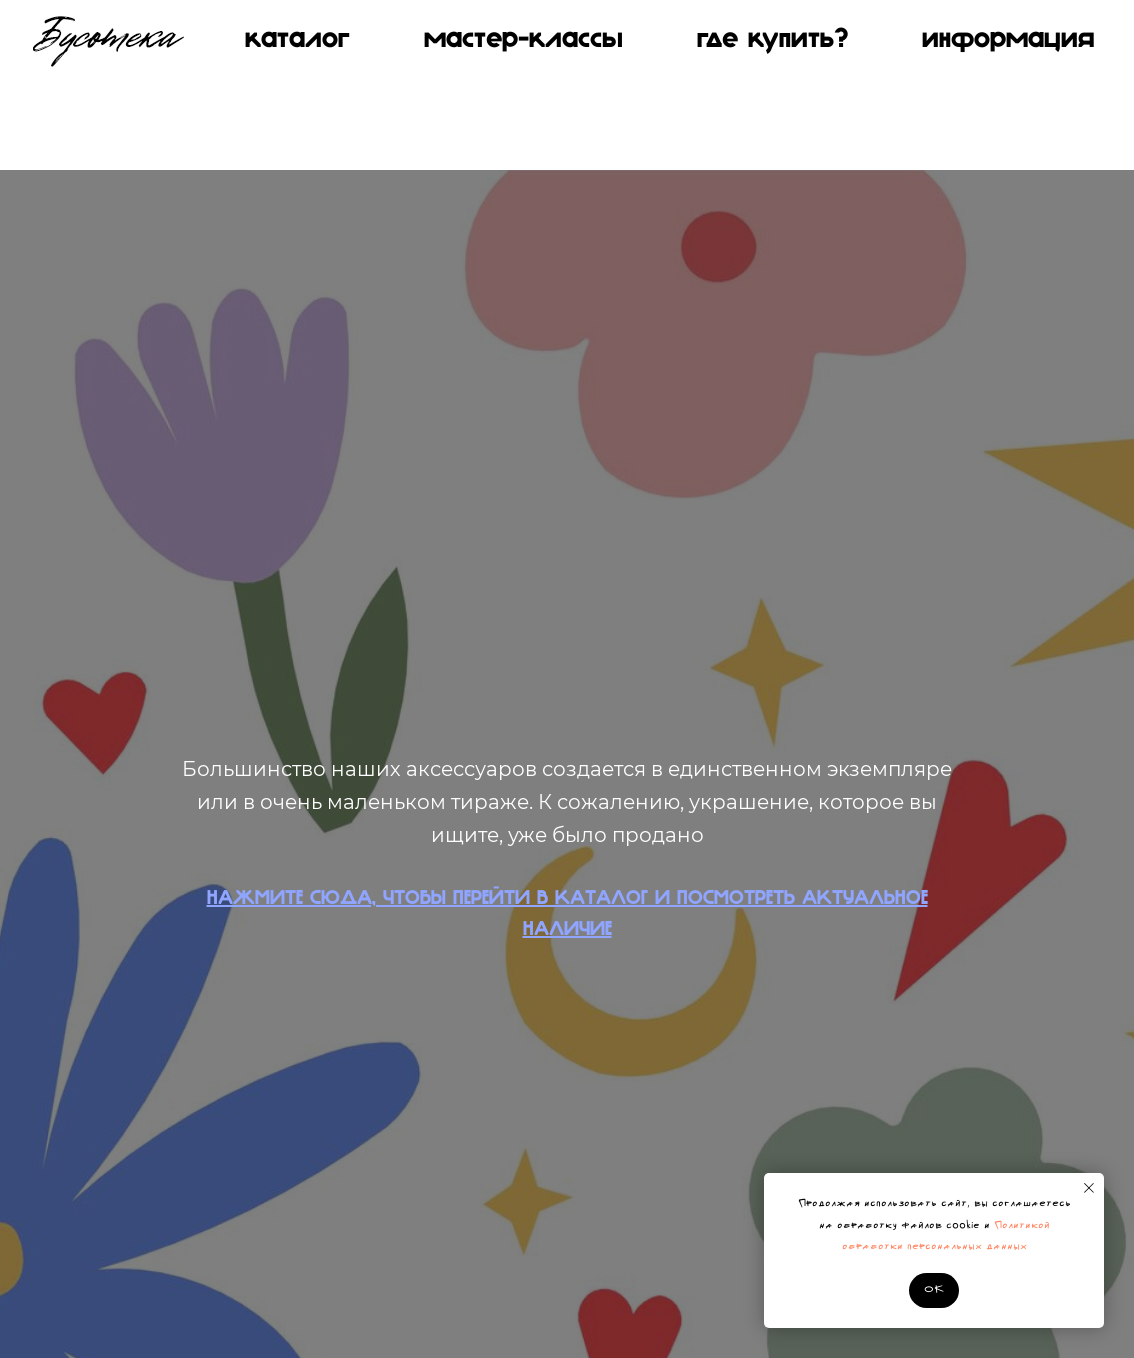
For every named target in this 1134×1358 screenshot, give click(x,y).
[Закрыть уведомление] (1089, 1188)
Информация (1008, 40)
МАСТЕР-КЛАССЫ (523, 40)
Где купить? (772, 40)
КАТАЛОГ (297, 40)
